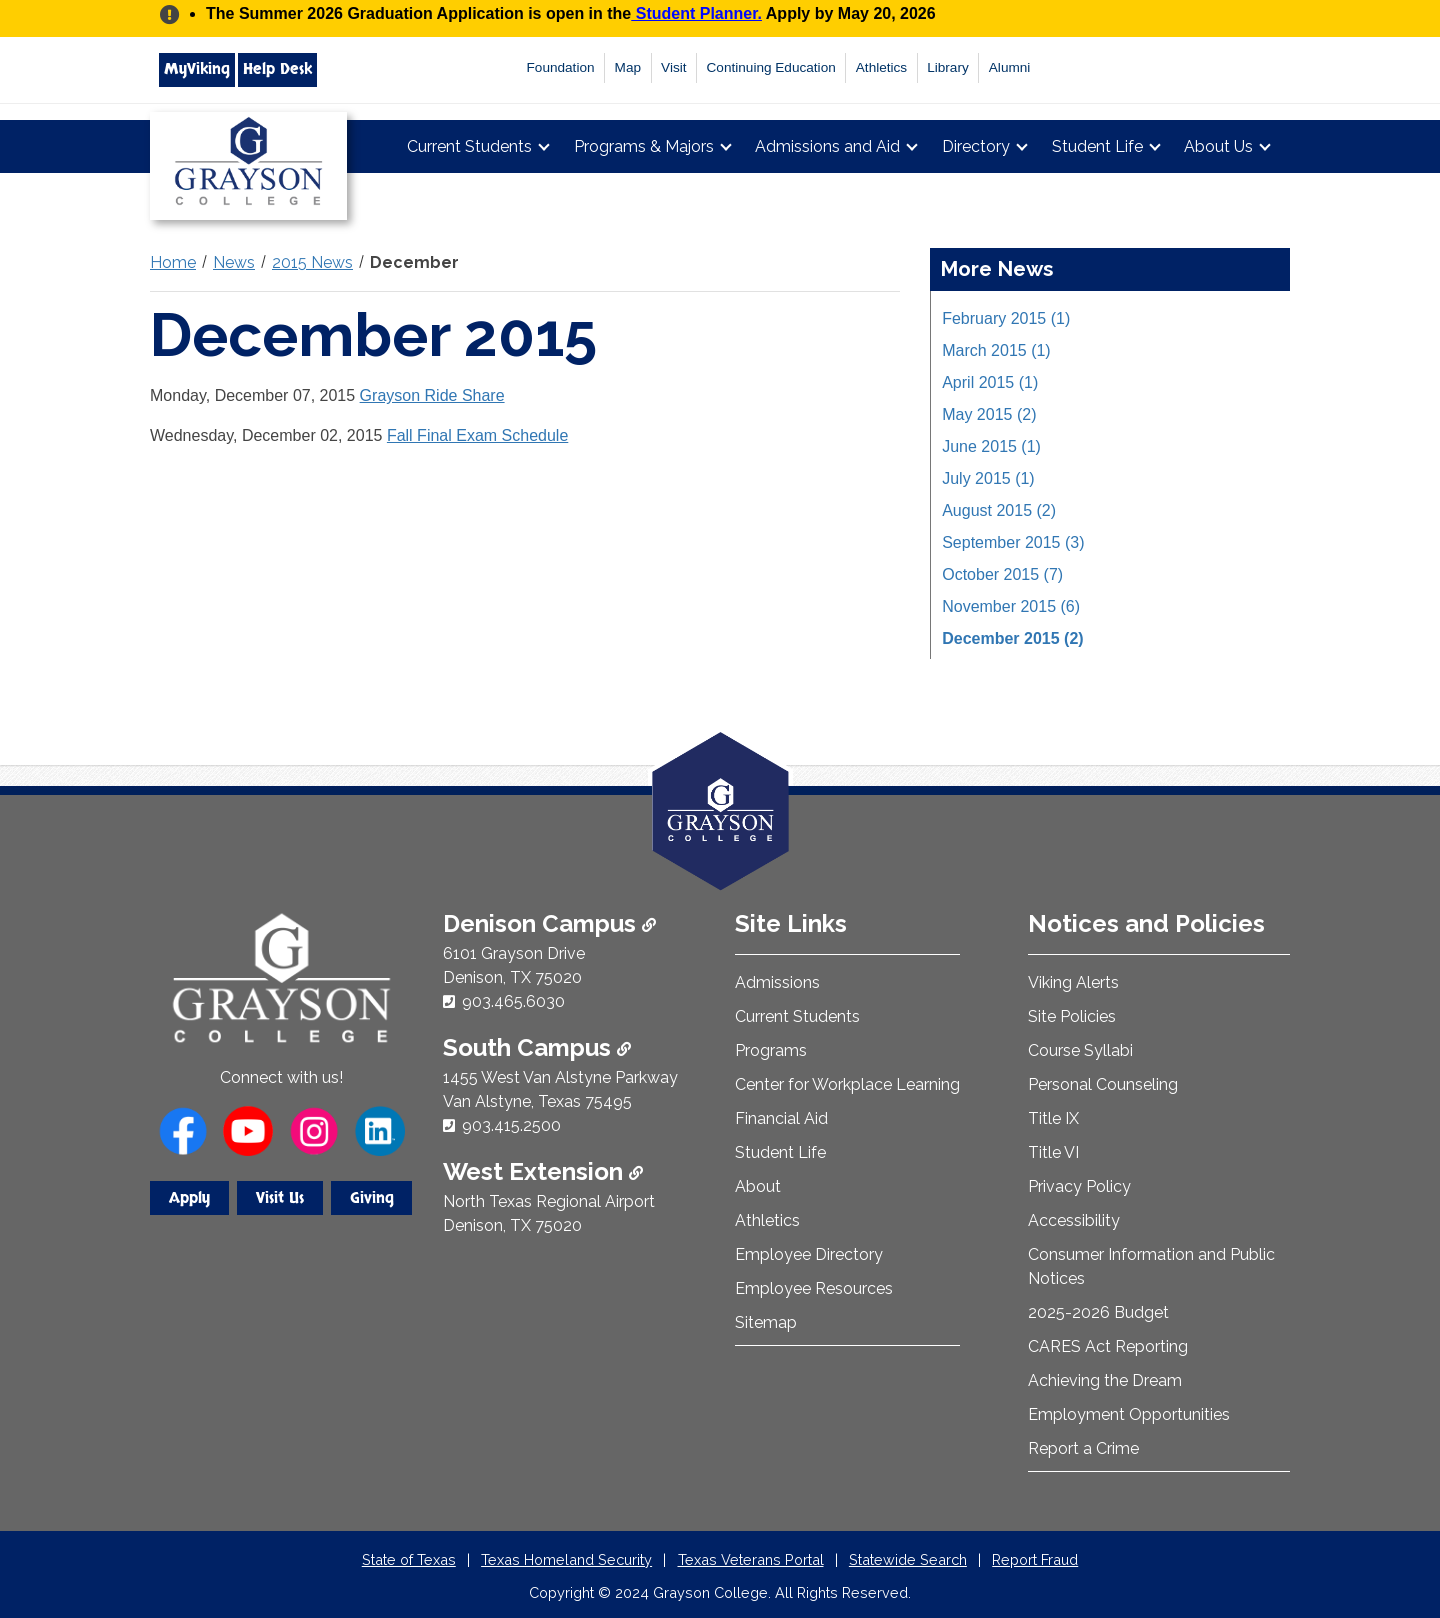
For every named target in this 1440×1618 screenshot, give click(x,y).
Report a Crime (1083, 1448)
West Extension (543, 1171)
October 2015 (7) (1002, 574)
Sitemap (766, 1322)
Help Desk (277, 69)
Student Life (1097, 146)
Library (948, 67)
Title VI (1053, 1152)
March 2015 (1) (996, 350)
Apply (189, 1198)
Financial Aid (781, 1118)
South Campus (537, 1047)
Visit (673, 67)
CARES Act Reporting (1108, 1346)
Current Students (469, 146)
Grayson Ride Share (432, 395)
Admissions (777, 982)
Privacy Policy (1079, 1186)
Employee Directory (809, 1254)
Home (173, 262)
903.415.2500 (511, 1125)
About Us (1218, 146)
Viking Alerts (1073, 982)
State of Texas (409, 1559)
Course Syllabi (1080, 1050)
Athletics (881, 67)
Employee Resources (814, 1288)
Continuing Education (771, 67)
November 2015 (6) (1011, 606)
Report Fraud (1035, 1559)
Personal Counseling (1103, 1084)
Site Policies (1072, 1016)
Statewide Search (908, 1559)
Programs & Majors (644, 146)
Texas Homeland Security (566, 1559)
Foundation (561, 67)
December (414, 262)
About (758, 1186)
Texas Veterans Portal (751, 1559)
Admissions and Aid (827, 146)
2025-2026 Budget (1098, 1312)
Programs (771, 1050)
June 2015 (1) (991, 446)
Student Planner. (696, 13)
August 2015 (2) (999, 510)
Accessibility (1074, 1220)
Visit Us (280, 1198)
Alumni (1010, 67)
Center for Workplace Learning (847, 1084)
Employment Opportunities (1129, 1414)
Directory (976, 146)
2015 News (312, 262)
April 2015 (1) (990, 382)
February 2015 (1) (1006, 318)
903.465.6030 (513, 1001)
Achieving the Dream (1105, 1380)
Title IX (1053, 1118)
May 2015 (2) (989, 414)
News (234, 262)
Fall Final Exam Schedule (477, 435)
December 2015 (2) (1012, 638)
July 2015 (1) (988, 478)
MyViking (197, 69)
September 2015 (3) (1013, 542)
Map (628, 67)
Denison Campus (549, 923)
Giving (372, 1198)
